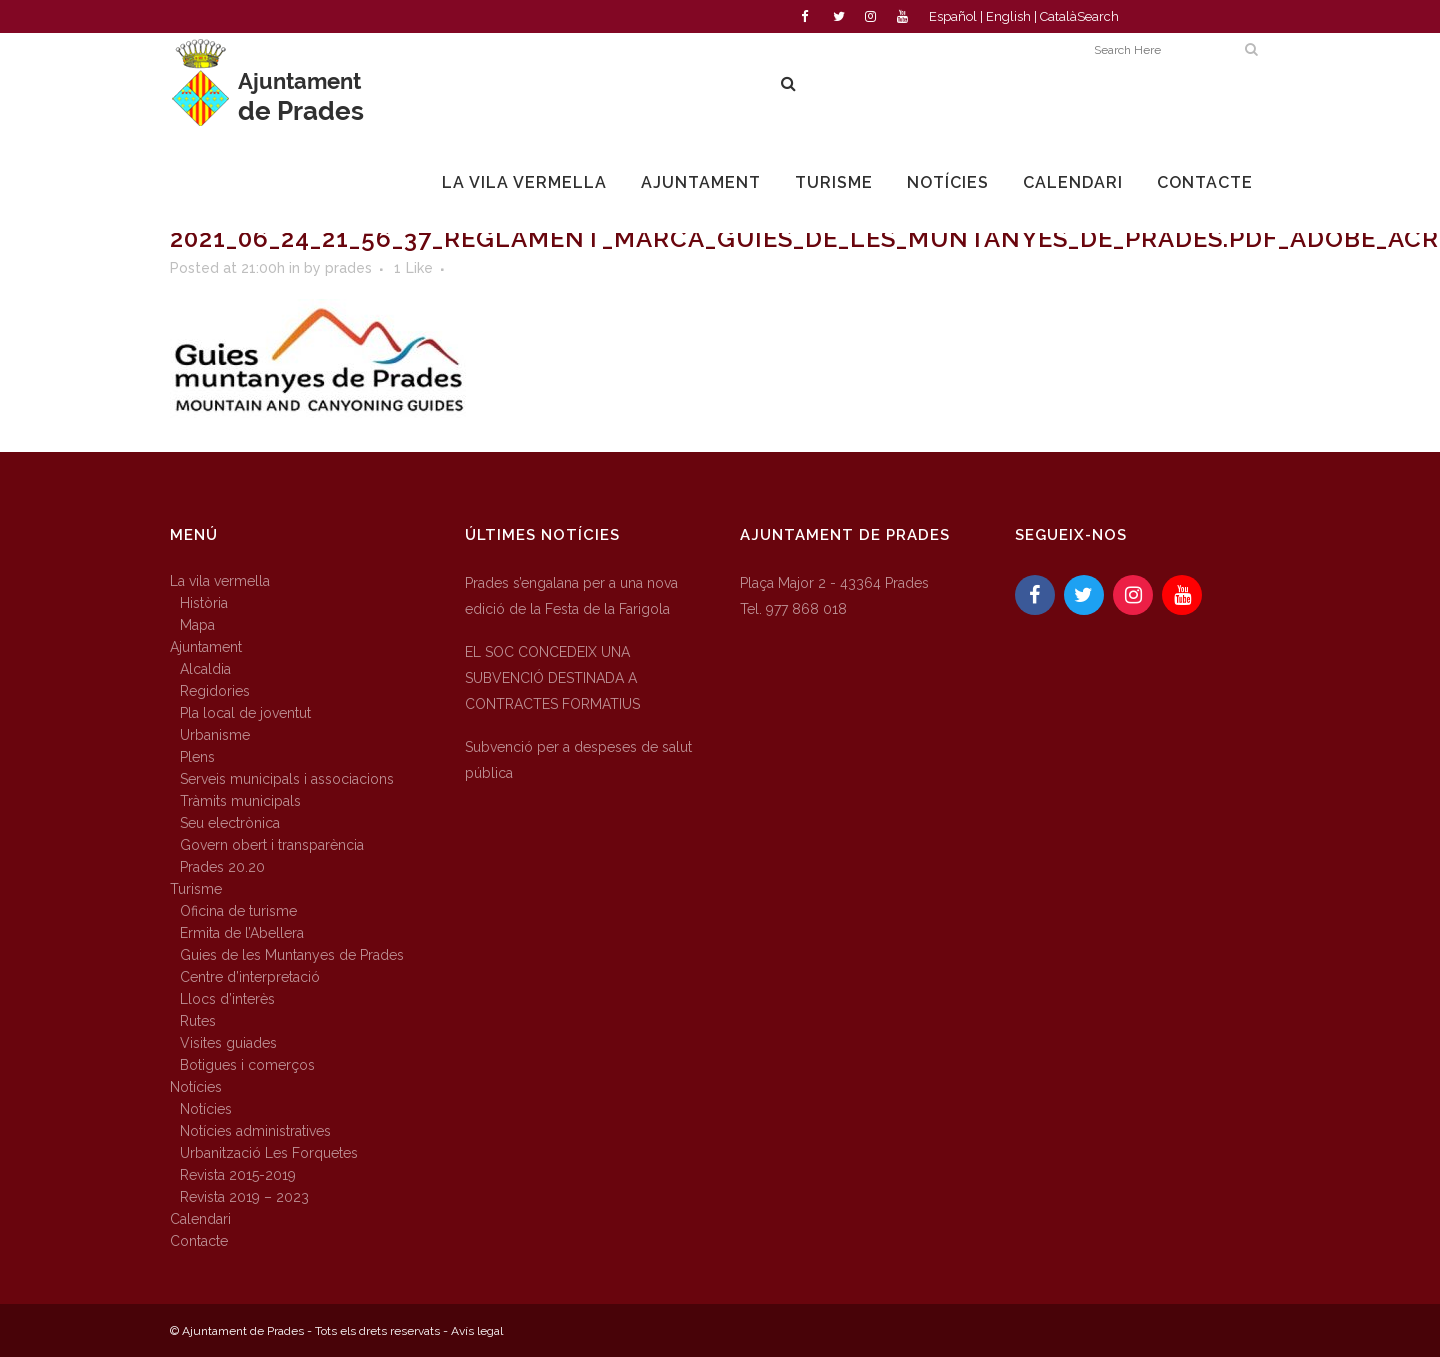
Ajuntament (206, 647)
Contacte (199, 1241)
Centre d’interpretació (250, 977)
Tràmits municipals (240, 801)
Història (204, 603)
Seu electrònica (230, 823)
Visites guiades (228, 1043)
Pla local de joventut (245, 713)
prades (348, 268)
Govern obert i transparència (272, 845)
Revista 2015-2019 (238, 1175)
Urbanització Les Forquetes (269, 1153)
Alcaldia (205, 669)
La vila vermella (220, 581)
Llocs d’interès (227, 999)
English (1008, 16)
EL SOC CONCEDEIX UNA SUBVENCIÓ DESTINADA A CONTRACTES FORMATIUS (552, 678)
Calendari (200, 1219)
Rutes (198, 1021)
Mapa (197, 625)
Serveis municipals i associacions (287, 779)
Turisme (196, 889)
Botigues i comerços (247, 1065)
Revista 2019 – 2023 (244, 1197)
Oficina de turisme (238, 911)
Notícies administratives (255, 1131)
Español (953, 16)
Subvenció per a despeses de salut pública (578, 760)
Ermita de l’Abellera (242, 933)
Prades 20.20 (222, 867)
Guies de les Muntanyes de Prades (292, 955)
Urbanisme (215, 735)
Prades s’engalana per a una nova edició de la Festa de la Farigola (571, 596)
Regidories (215, 691)
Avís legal (477, 1331)
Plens (197, 757)
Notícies (196, 1087)
